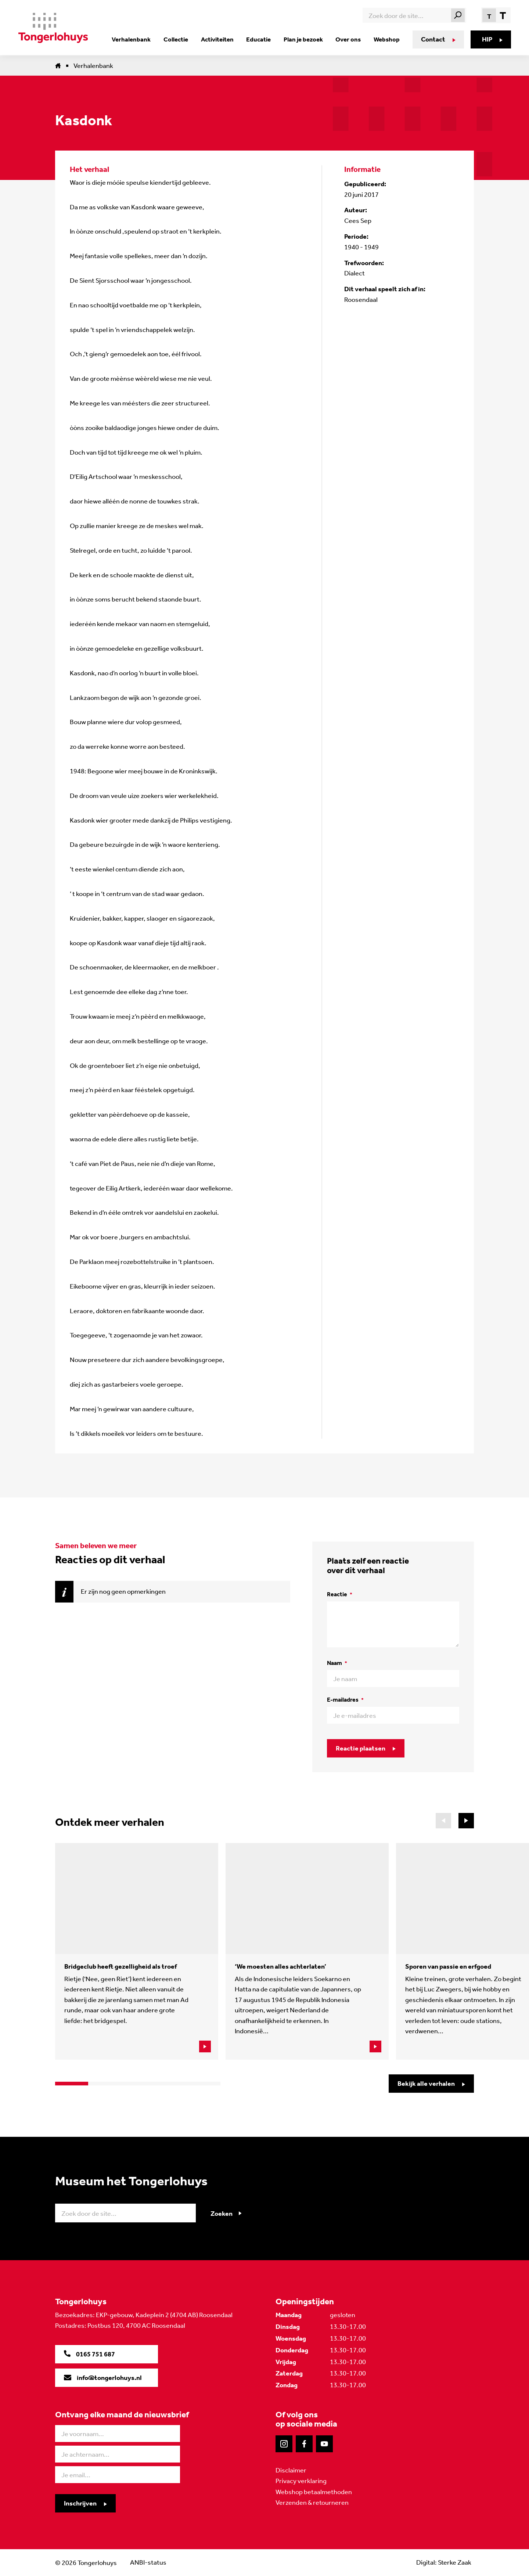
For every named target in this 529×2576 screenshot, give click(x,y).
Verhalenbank (137, 39)
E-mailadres (345, 1699)
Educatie (261, 39)
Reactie (339, 1594)
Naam (337, 1662)
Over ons (348, 39)
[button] (466, 1820)
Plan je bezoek (304, 39)
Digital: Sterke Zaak (443, 2562)
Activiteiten (221, 39)
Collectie (181, 39)
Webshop (385, 39)
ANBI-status (148, 2562)
